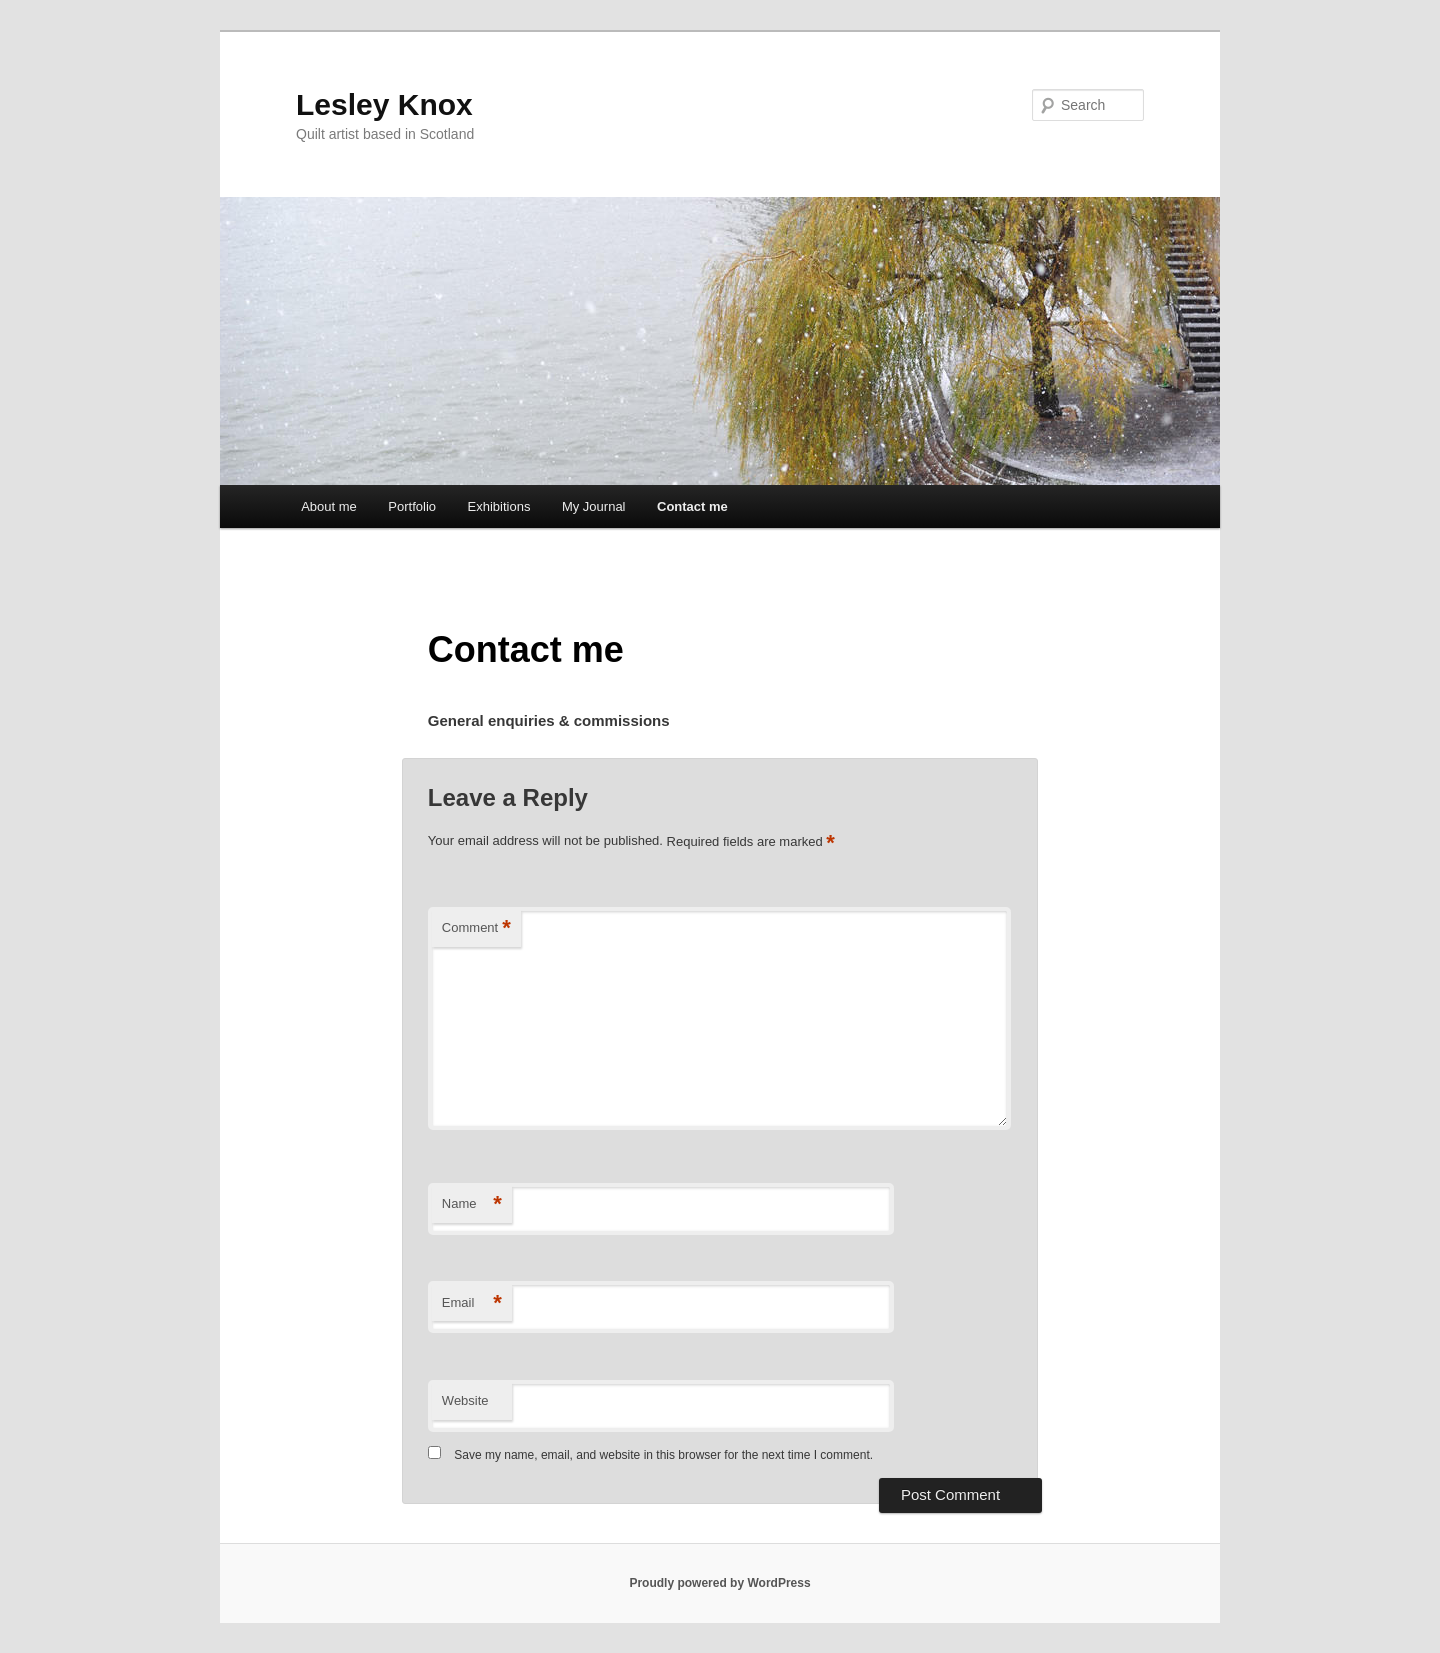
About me (329, 506)
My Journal (594, 506)
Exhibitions (499, 506)
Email (472, 1303)
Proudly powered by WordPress (719, 1583)
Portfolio (412, 506)
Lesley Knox (384, 104)
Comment (476, 928)
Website (465, 1400)
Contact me (692, 506)
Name (472, 1204)
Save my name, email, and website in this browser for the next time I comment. (663, 1455)
